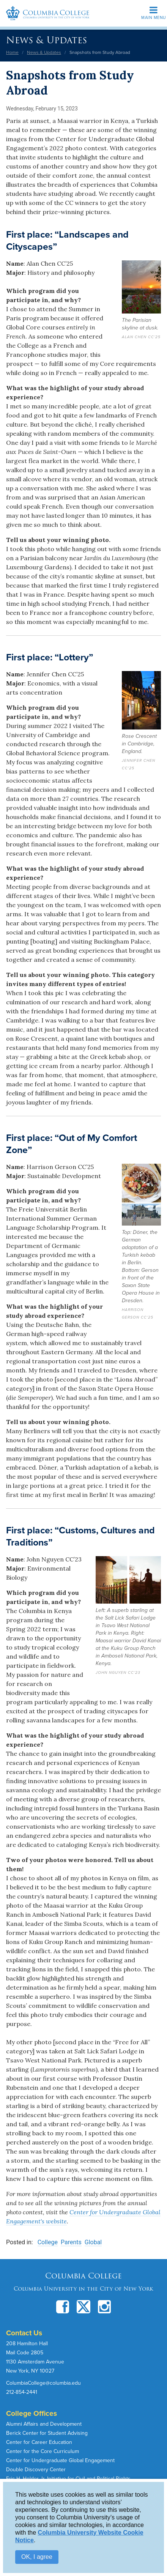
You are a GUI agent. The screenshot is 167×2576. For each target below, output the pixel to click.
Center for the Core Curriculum (42, 2451)
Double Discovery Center (36, 2469)
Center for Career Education (39, 2442)
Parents (71, 2242)
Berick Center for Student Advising (47, 2433)
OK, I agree (36, 2557)
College (48, 2242)
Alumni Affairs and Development (44, 2424)
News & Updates (46, 40)
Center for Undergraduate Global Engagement (60, 2460)
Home (12, 52)
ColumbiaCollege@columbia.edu (43, 2383)
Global (93, 2242)
